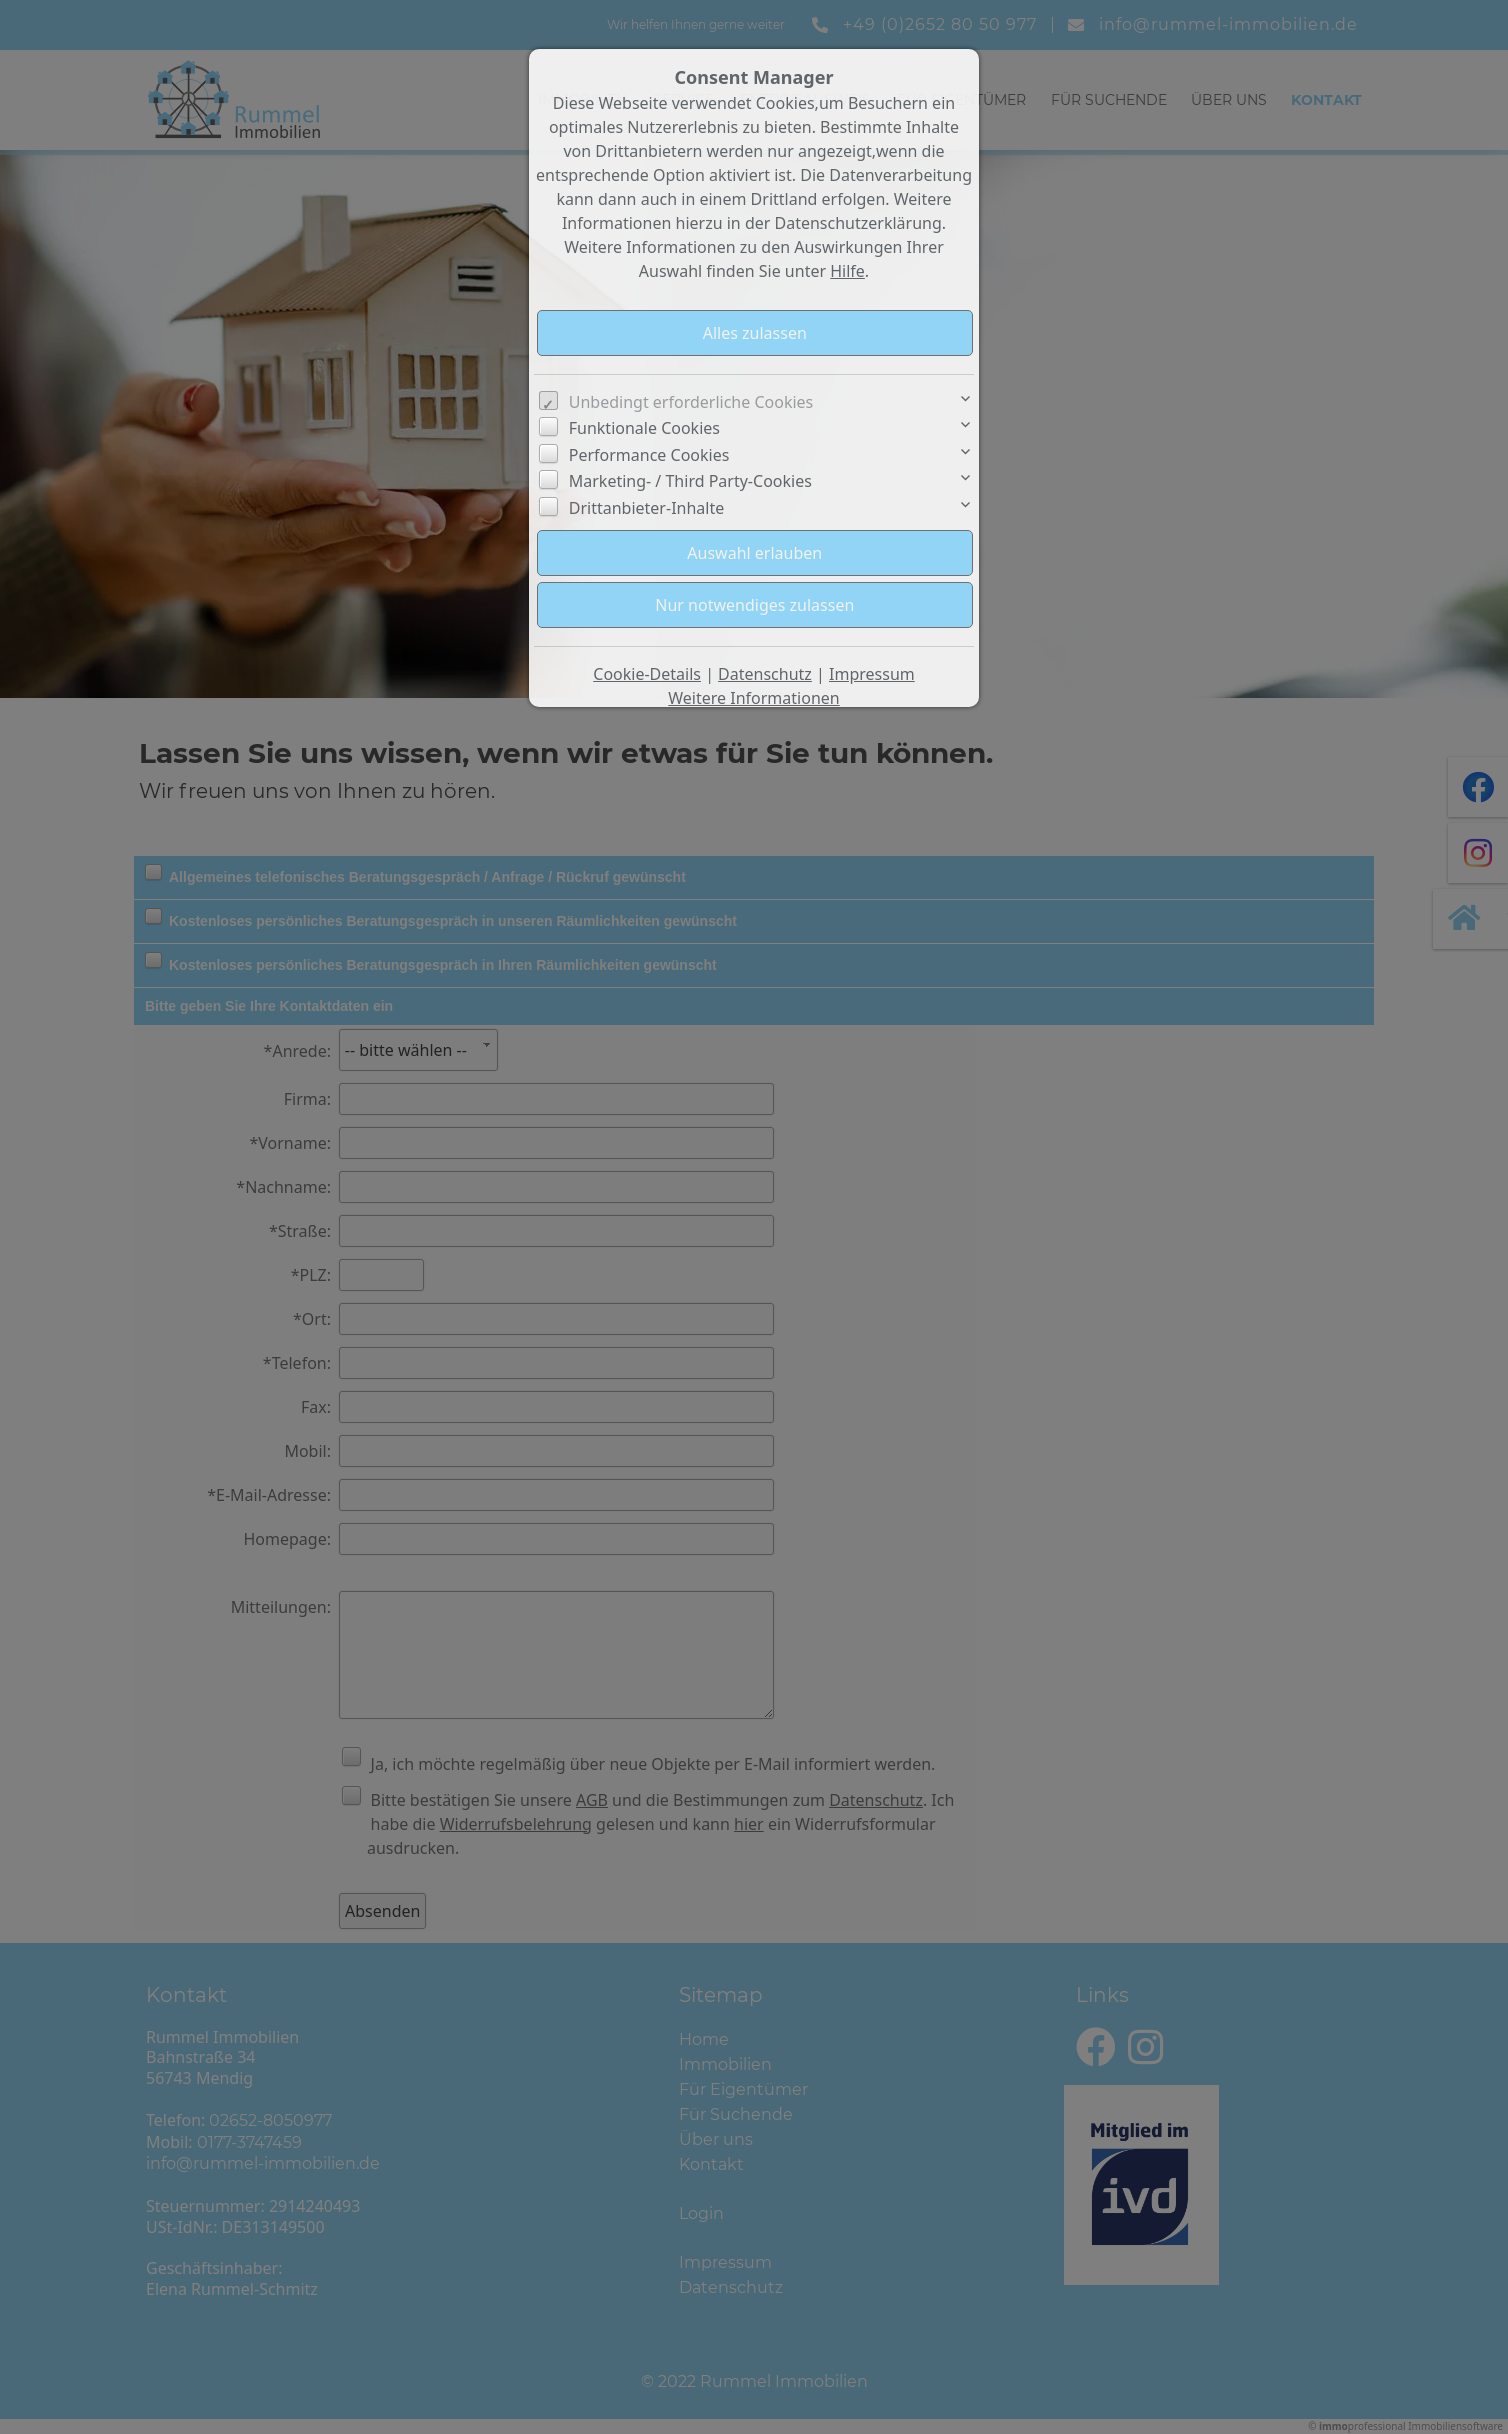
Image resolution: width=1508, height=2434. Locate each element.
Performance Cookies (649, 455)
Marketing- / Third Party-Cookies (690, 481)
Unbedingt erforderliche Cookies (691, 402)
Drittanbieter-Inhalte (647, 508)
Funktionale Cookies (644, 428)
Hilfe (847, 271)
